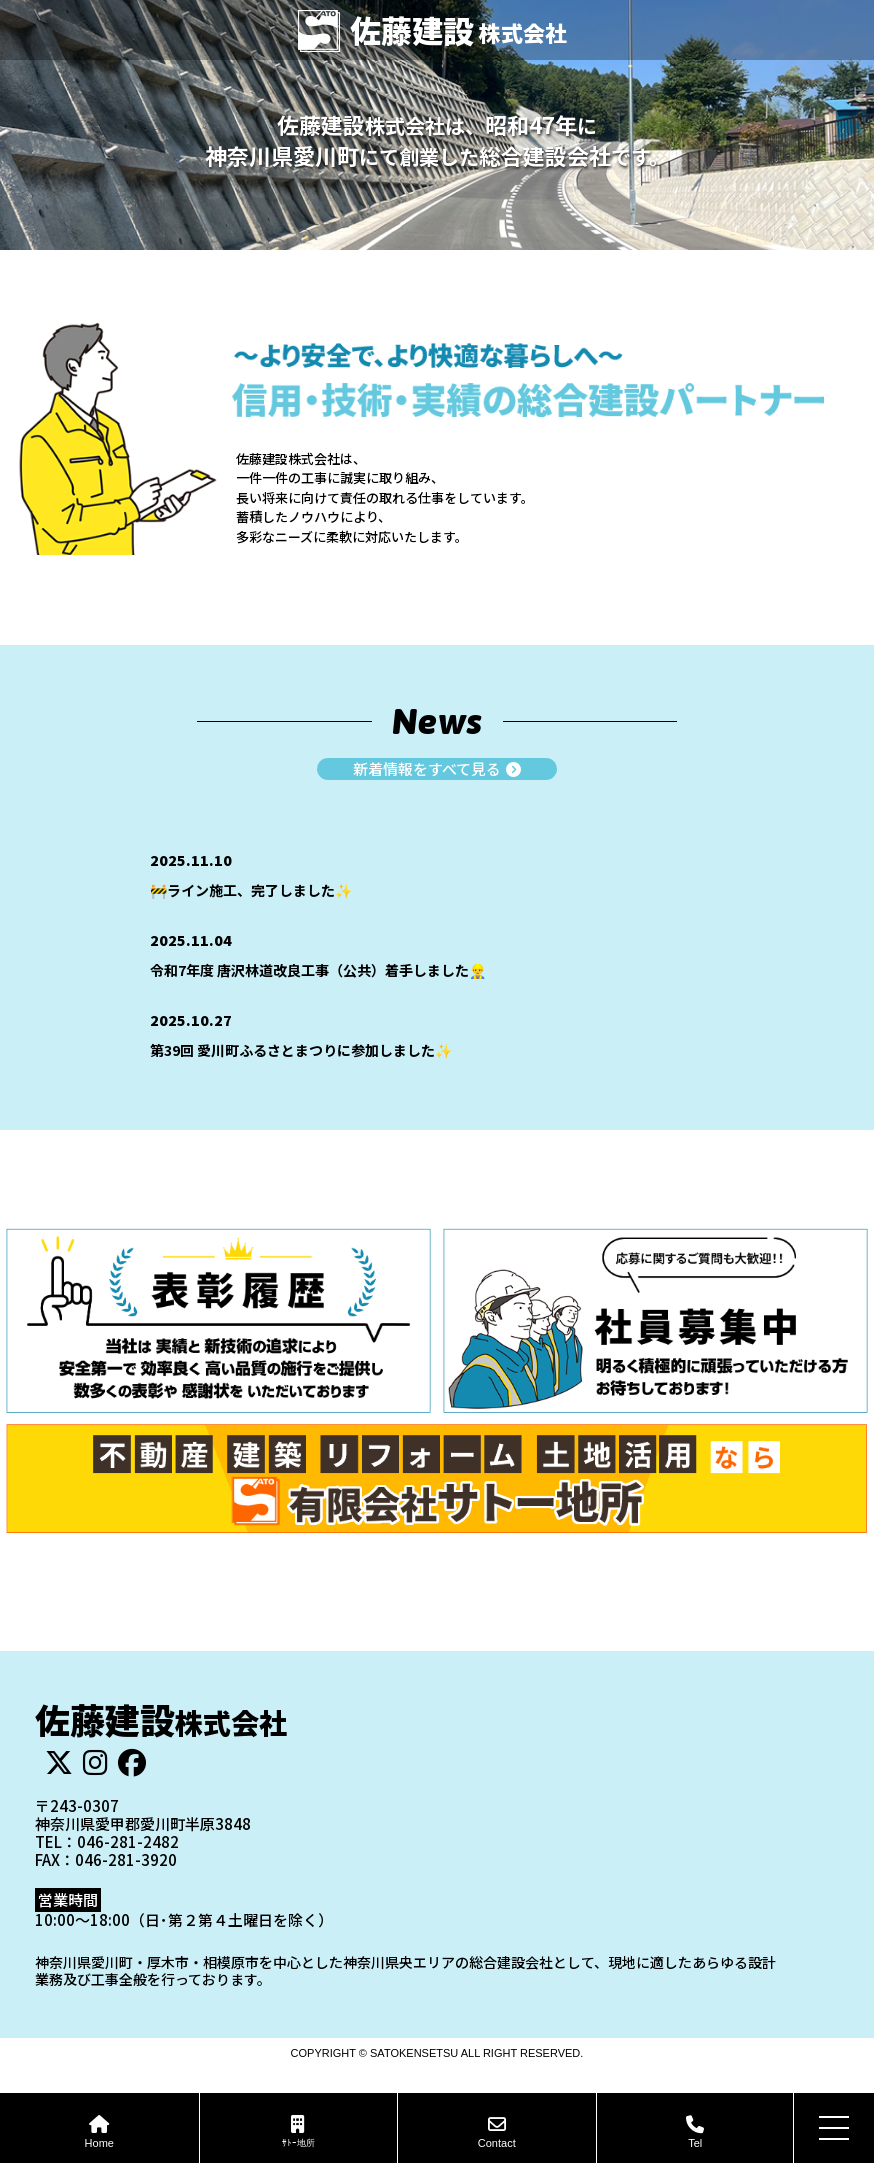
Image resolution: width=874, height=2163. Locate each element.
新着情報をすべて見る (437, 769)
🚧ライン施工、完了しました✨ (251, 890)
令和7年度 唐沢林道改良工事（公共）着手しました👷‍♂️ (318, 970)
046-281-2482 (128, 1841)
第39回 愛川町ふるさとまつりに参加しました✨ (301, 1050)
